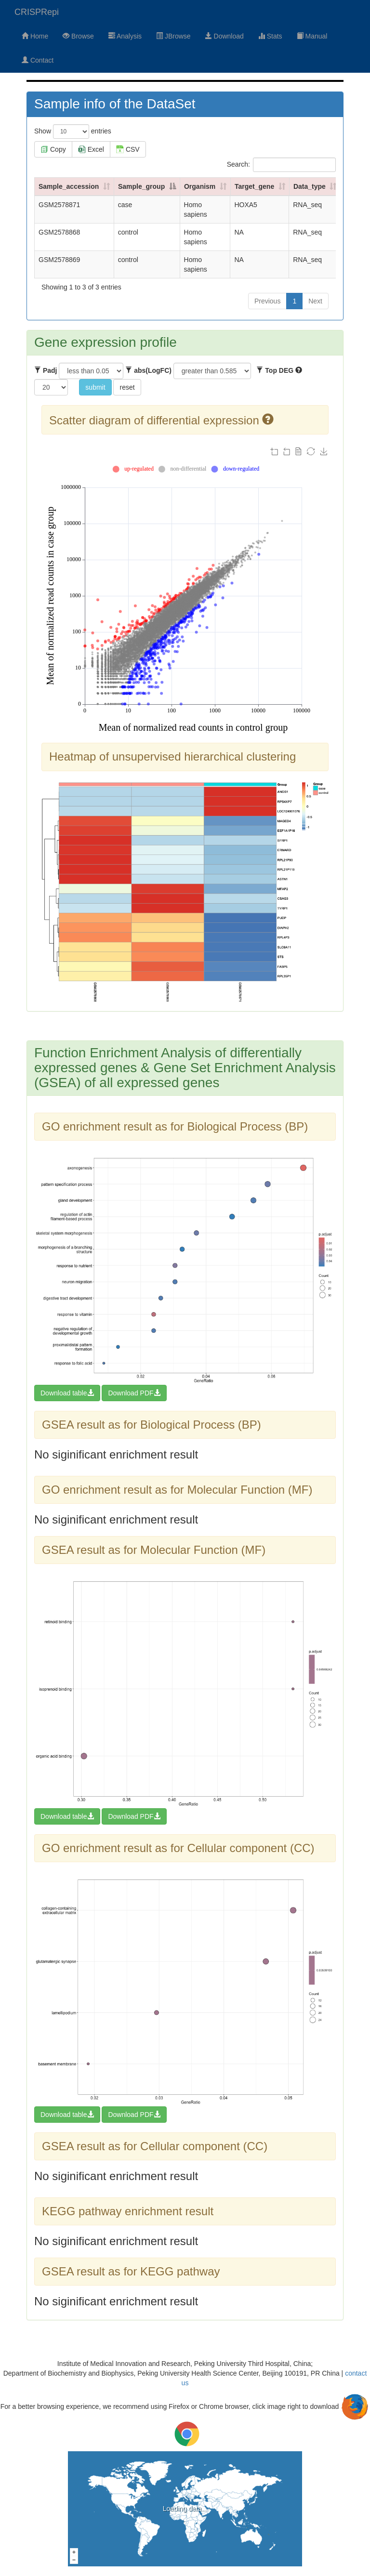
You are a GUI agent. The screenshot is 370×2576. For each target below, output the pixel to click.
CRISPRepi (36, 12)
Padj (45, 370)
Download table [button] (67, 1393)
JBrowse (173, 36)
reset (126, 387)
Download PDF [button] (134, 1393)
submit (95, 387)
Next (315, 301)
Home (35, 36)
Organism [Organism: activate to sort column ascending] (199, 186)
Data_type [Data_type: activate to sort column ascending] (309, 186)
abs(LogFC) (148, 370)
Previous (267, 301)
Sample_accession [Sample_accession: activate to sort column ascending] (69, 186)
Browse (78, 36)
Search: (281, 165)
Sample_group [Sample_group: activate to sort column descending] (141, 186)
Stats (270, 36)
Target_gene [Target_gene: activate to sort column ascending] (254, 186)
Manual (312, 36)
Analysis (125, 36)
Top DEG (279, 370)
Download (224, 36)
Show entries (72, 131)
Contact (37, 60)
